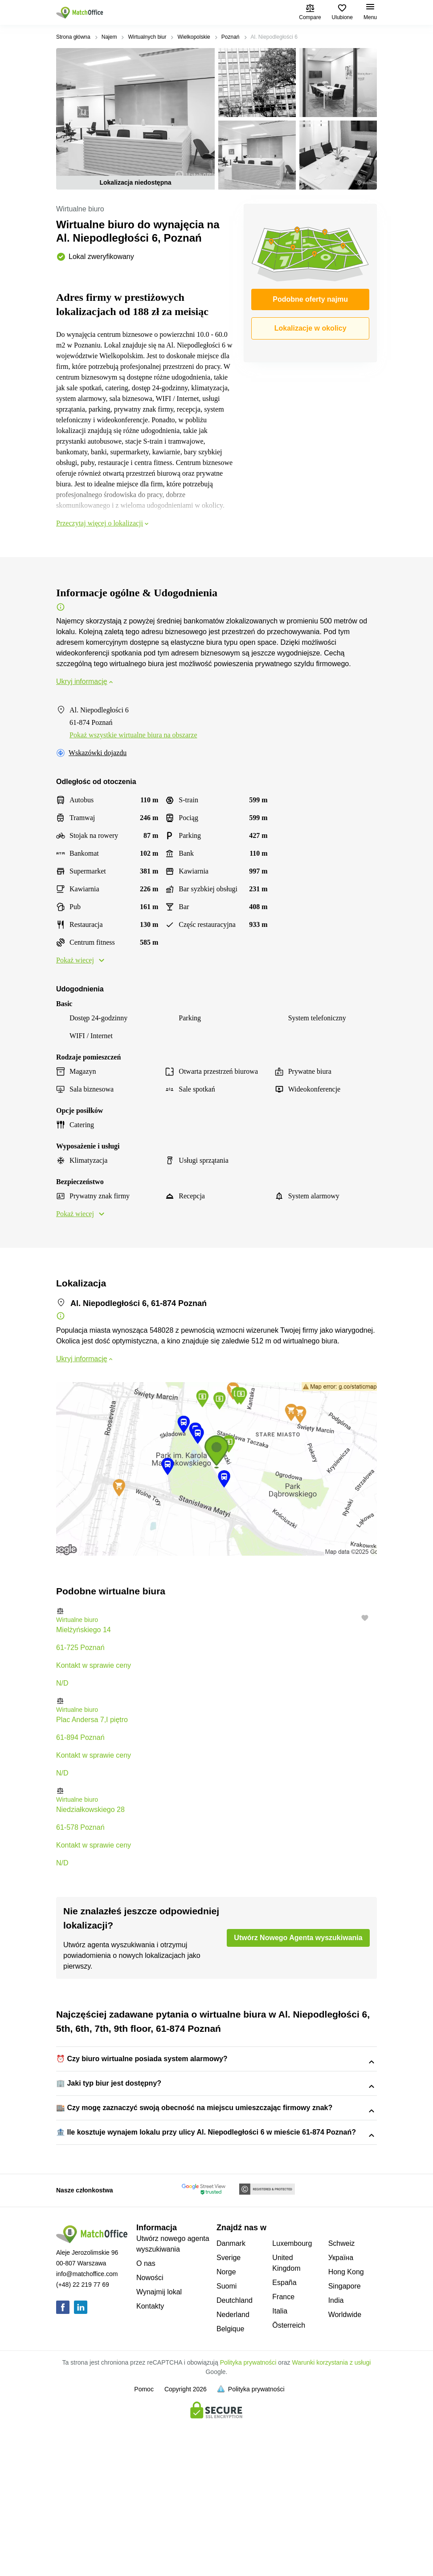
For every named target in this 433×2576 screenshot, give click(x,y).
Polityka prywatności (248, 2519)
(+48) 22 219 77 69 (82, 2441)
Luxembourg (292, 2400)
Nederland (232, 2471)
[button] (216, 1610)
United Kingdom (286, 2419)
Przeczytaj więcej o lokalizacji (103, 523)
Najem (109, 37)
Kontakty (150, 2463)
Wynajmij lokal (159, 2448)
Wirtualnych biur (147, 37)
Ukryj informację (85, 681)
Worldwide (344, 2471)
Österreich (288, 2482)
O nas (145, 2420)
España (284, 2439)
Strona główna (73, 37)
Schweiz (341, 2400)
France (283, 2453)
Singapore (344, 2443)
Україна (340, 2414)
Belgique (230, 2485)
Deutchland (234, 2457)
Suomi (226, 2443)
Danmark (230, 2400)
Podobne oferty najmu (310, 299)
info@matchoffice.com (87, 2430)
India (336, 2457)
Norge (226, 2428)
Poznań (230, 37)
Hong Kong (346, 2428)
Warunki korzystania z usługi (331, 2519)
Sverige (228, 2414)
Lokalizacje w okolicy (310, 328)
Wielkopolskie (193, 37)
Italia (279, 2467)
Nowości (149, 2434)
